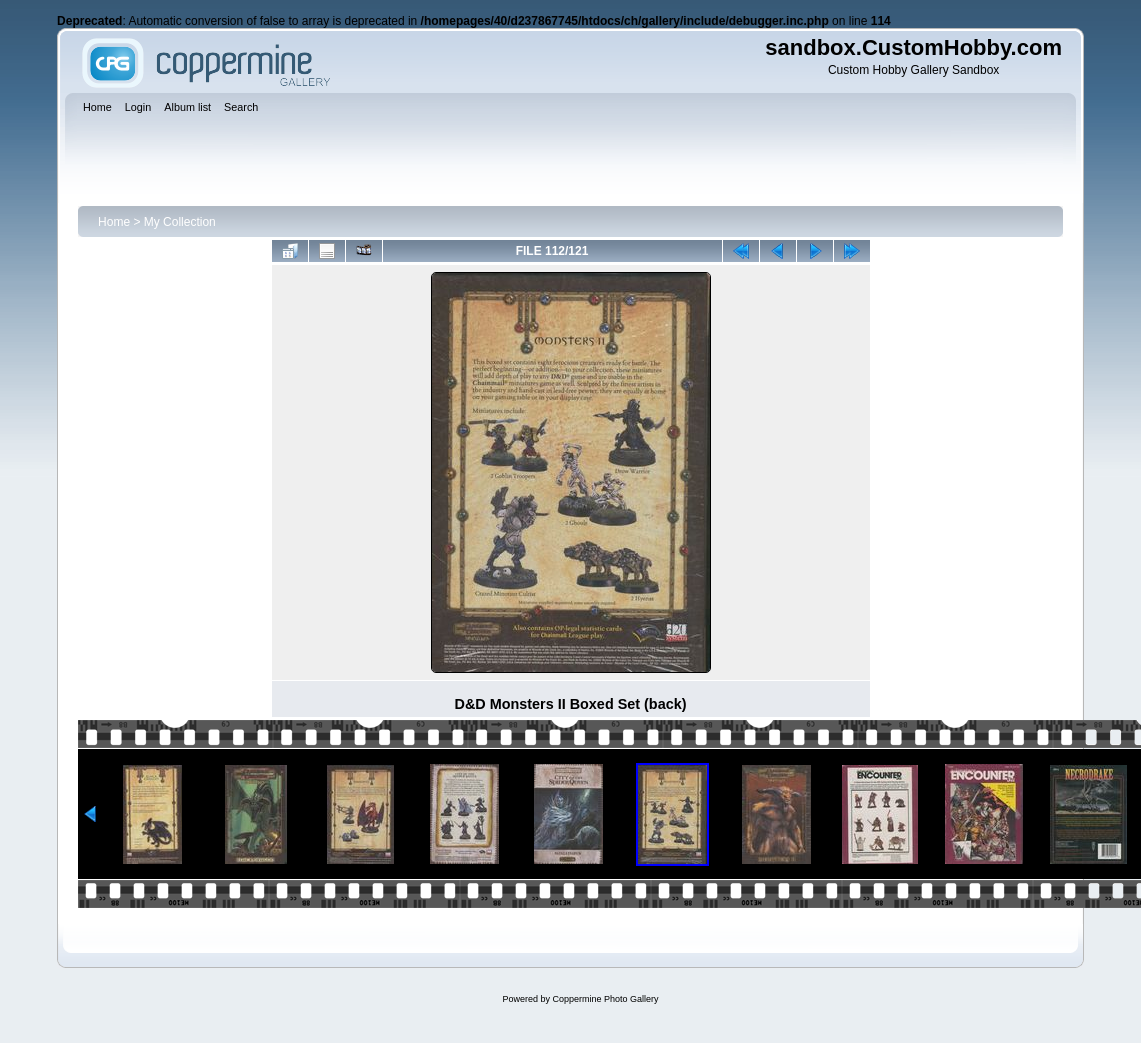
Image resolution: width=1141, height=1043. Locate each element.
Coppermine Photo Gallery (605, 999)
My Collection (180, 222)
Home (114, 222)
